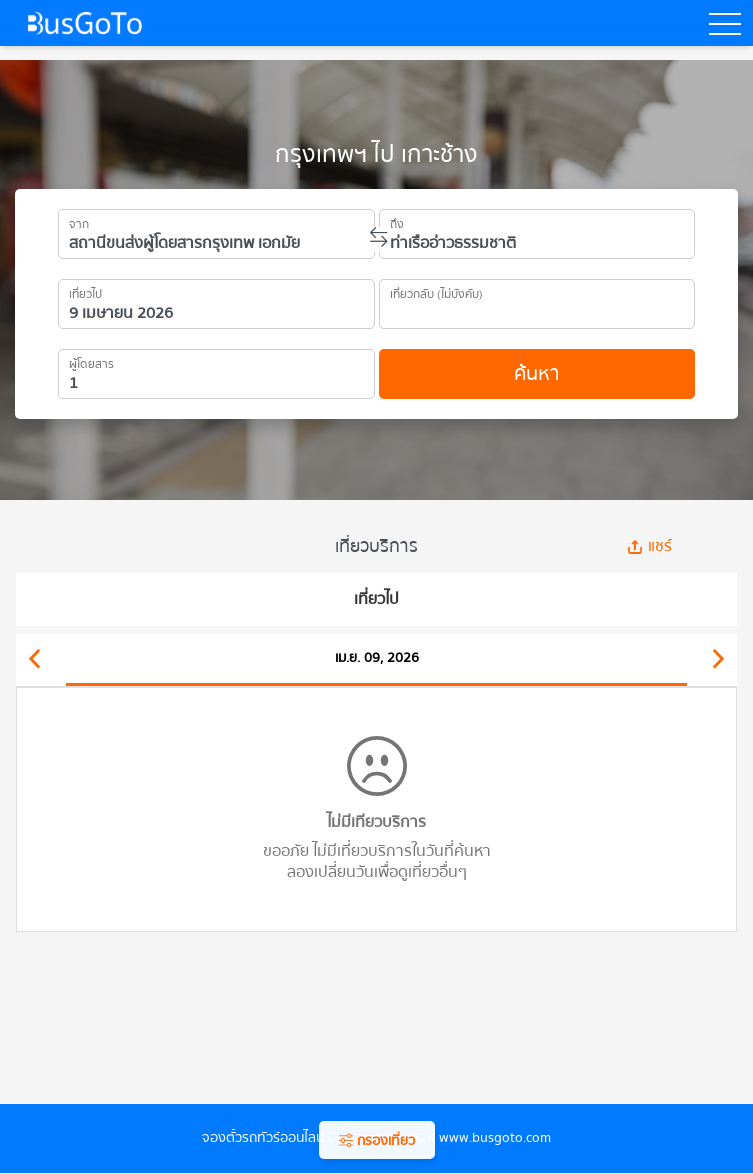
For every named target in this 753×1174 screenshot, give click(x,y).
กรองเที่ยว (377, 1141)
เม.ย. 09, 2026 (377, 658)
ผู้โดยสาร (91, 361)
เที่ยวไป (85, 291)
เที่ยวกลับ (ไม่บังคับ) (436, 291)
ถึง (397, 221)
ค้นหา (536, 373)
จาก (79, 221)
